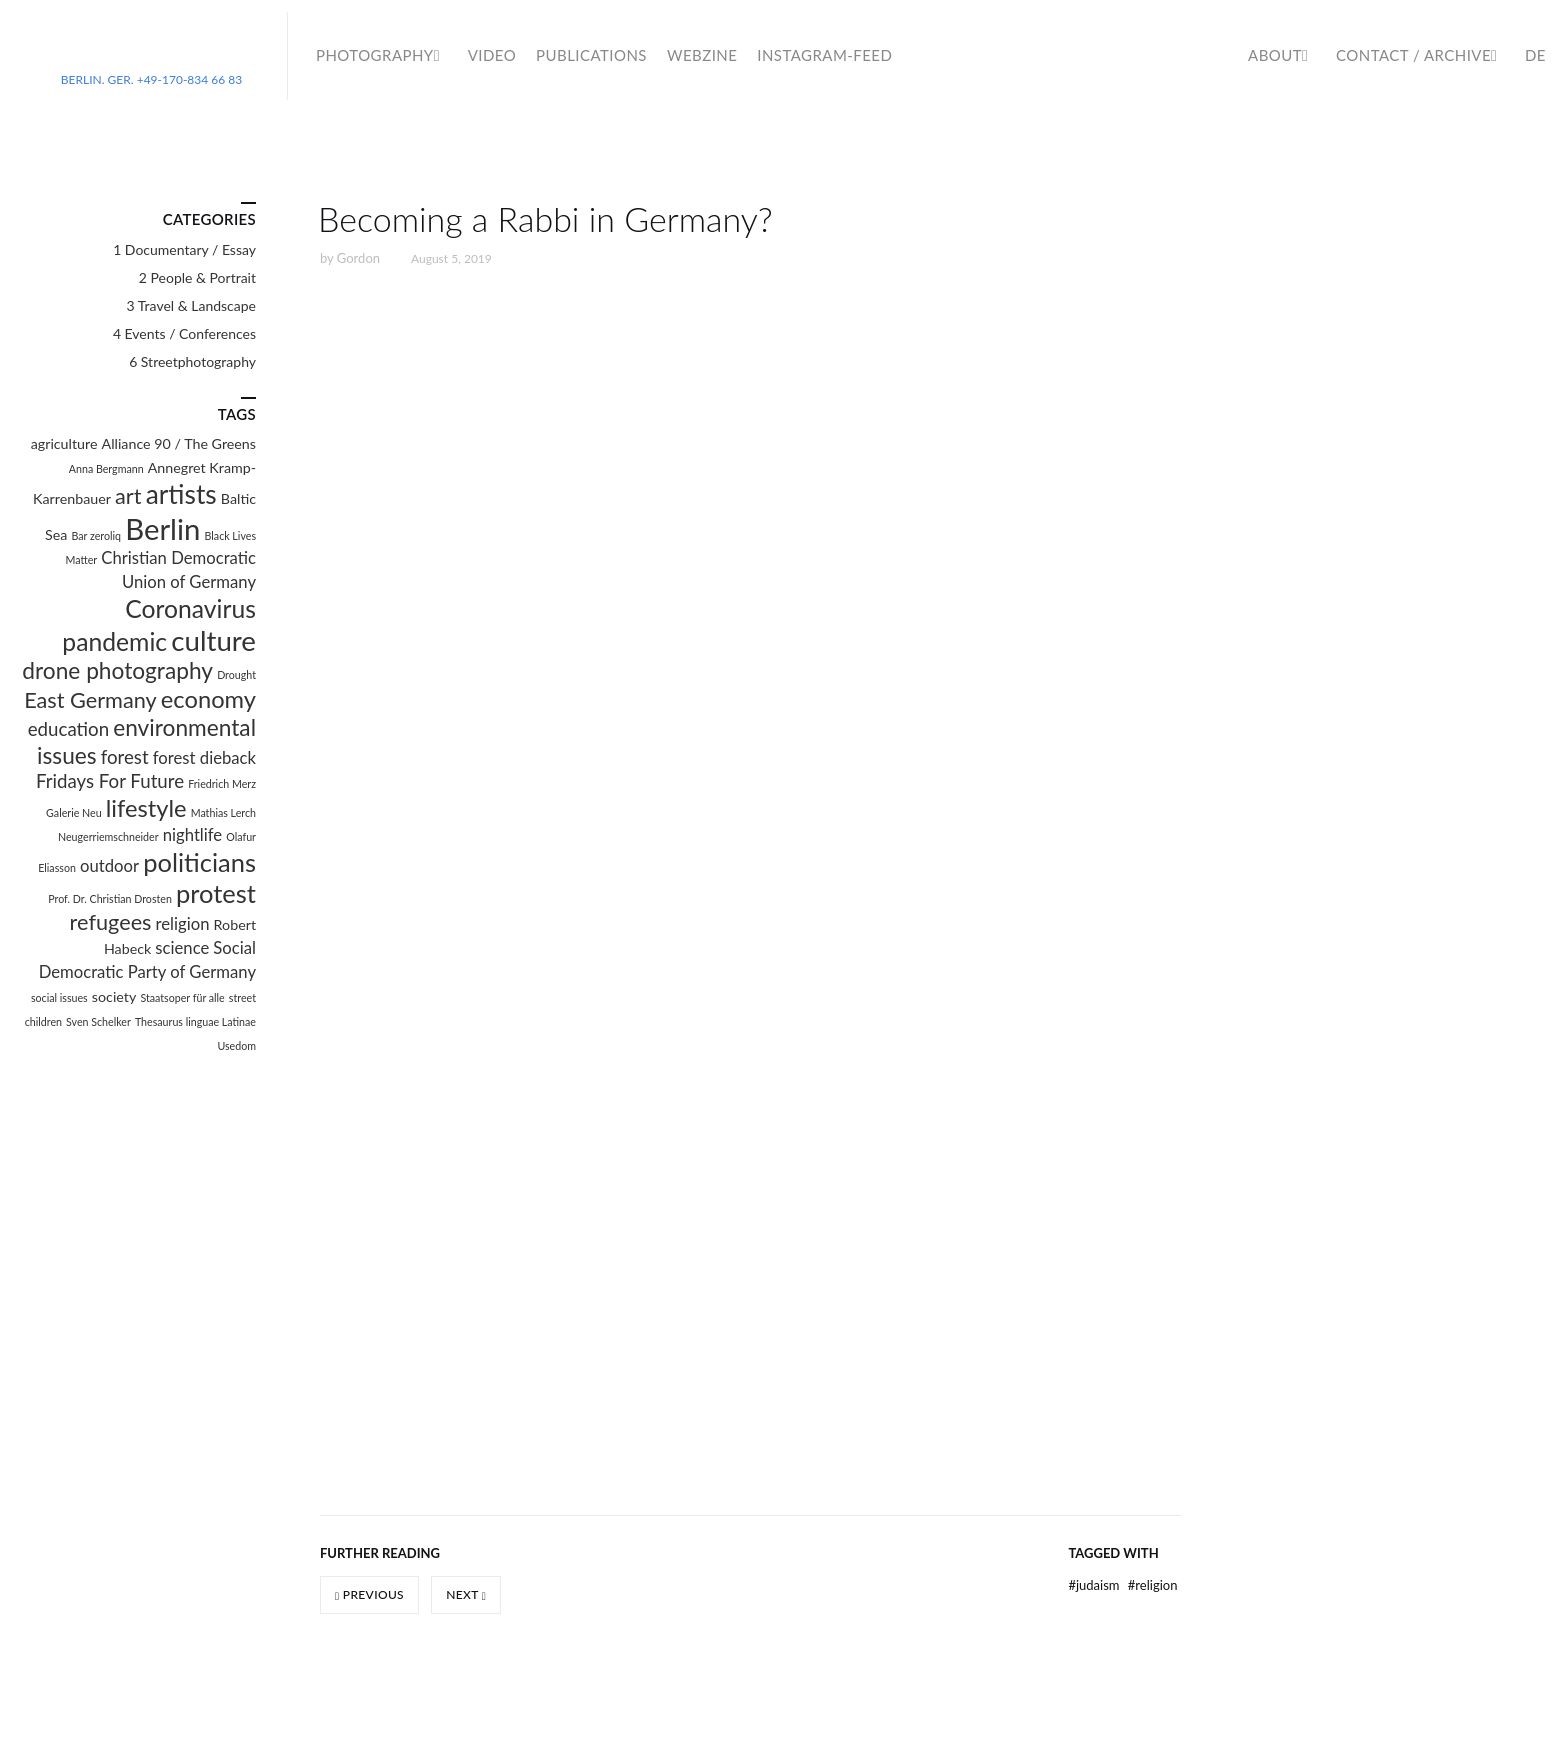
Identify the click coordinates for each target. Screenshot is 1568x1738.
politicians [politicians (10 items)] (199, 862)
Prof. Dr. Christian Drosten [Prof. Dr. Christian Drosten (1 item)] (110, 898)
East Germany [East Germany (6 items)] (90, 700)
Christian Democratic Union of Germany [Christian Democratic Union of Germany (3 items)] (178, 570)
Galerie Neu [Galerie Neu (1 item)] (74, 812)
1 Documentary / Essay (184, 249)
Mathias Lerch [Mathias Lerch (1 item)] (223, 812)
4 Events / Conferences (184, 333)
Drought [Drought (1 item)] (236, 674)
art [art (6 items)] (128, 496)
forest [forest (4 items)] (125, 757)
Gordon (358, 258)
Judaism (1095, 1585)
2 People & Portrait (197, 277)
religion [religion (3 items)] (183, 924)
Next (466, 1594)
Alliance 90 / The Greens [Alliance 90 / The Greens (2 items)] (179, 443)
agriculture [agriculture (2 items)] (64, 443)
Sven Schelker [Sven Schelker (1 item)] (98, 1021)
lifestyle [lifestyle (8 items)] (146, 808)
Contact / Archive (1413, 55)
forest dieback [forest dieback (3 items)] (204, 758)
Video (492, 55)
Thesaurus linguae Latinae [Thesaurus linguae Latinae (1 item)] (195, 1021)
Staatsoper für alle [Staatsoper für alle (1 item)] (182, 997)
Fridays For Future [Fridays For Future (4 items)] (110, 781)
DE (1535, 55)
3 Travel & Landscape (191, 305)
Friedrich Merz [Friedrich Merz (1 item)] (222, 783)
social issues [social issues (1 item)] (59, 997)
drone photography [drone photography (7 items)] (117, 670)
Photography (375, 55)
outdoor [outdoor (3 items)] (109, 866)
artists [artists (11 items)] (181, 494)
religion (1153, 1585)
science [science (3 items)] (182, 948)
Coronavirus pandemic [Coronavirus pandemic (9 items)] (159, 625)
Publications (591, 55)
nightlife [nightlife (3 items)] (192, 835)
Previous (369, 1594)
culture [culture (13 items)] (213, 640)
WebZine (702, 55)
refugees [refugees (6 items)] (111, 922)
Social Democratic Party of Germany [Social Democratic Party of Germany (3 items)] (147, 960)
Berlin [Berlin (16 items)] (162, 528)
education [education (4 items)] (68, 729)
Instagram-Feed (824, 55)
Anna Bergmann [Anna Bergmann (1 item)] (106, 468)
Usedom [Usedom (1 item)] (236, 1045)
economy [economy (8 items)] (208, 699)
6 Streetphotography (192, 361)
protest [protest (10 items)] (216, 893)
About (1275, 55)
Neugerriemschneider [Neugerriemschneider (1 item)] (108, 836)
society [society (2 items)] (114, 996)
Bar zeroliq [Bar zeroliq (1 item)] (97, 535)
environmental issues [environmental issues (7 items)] (146, 741)
